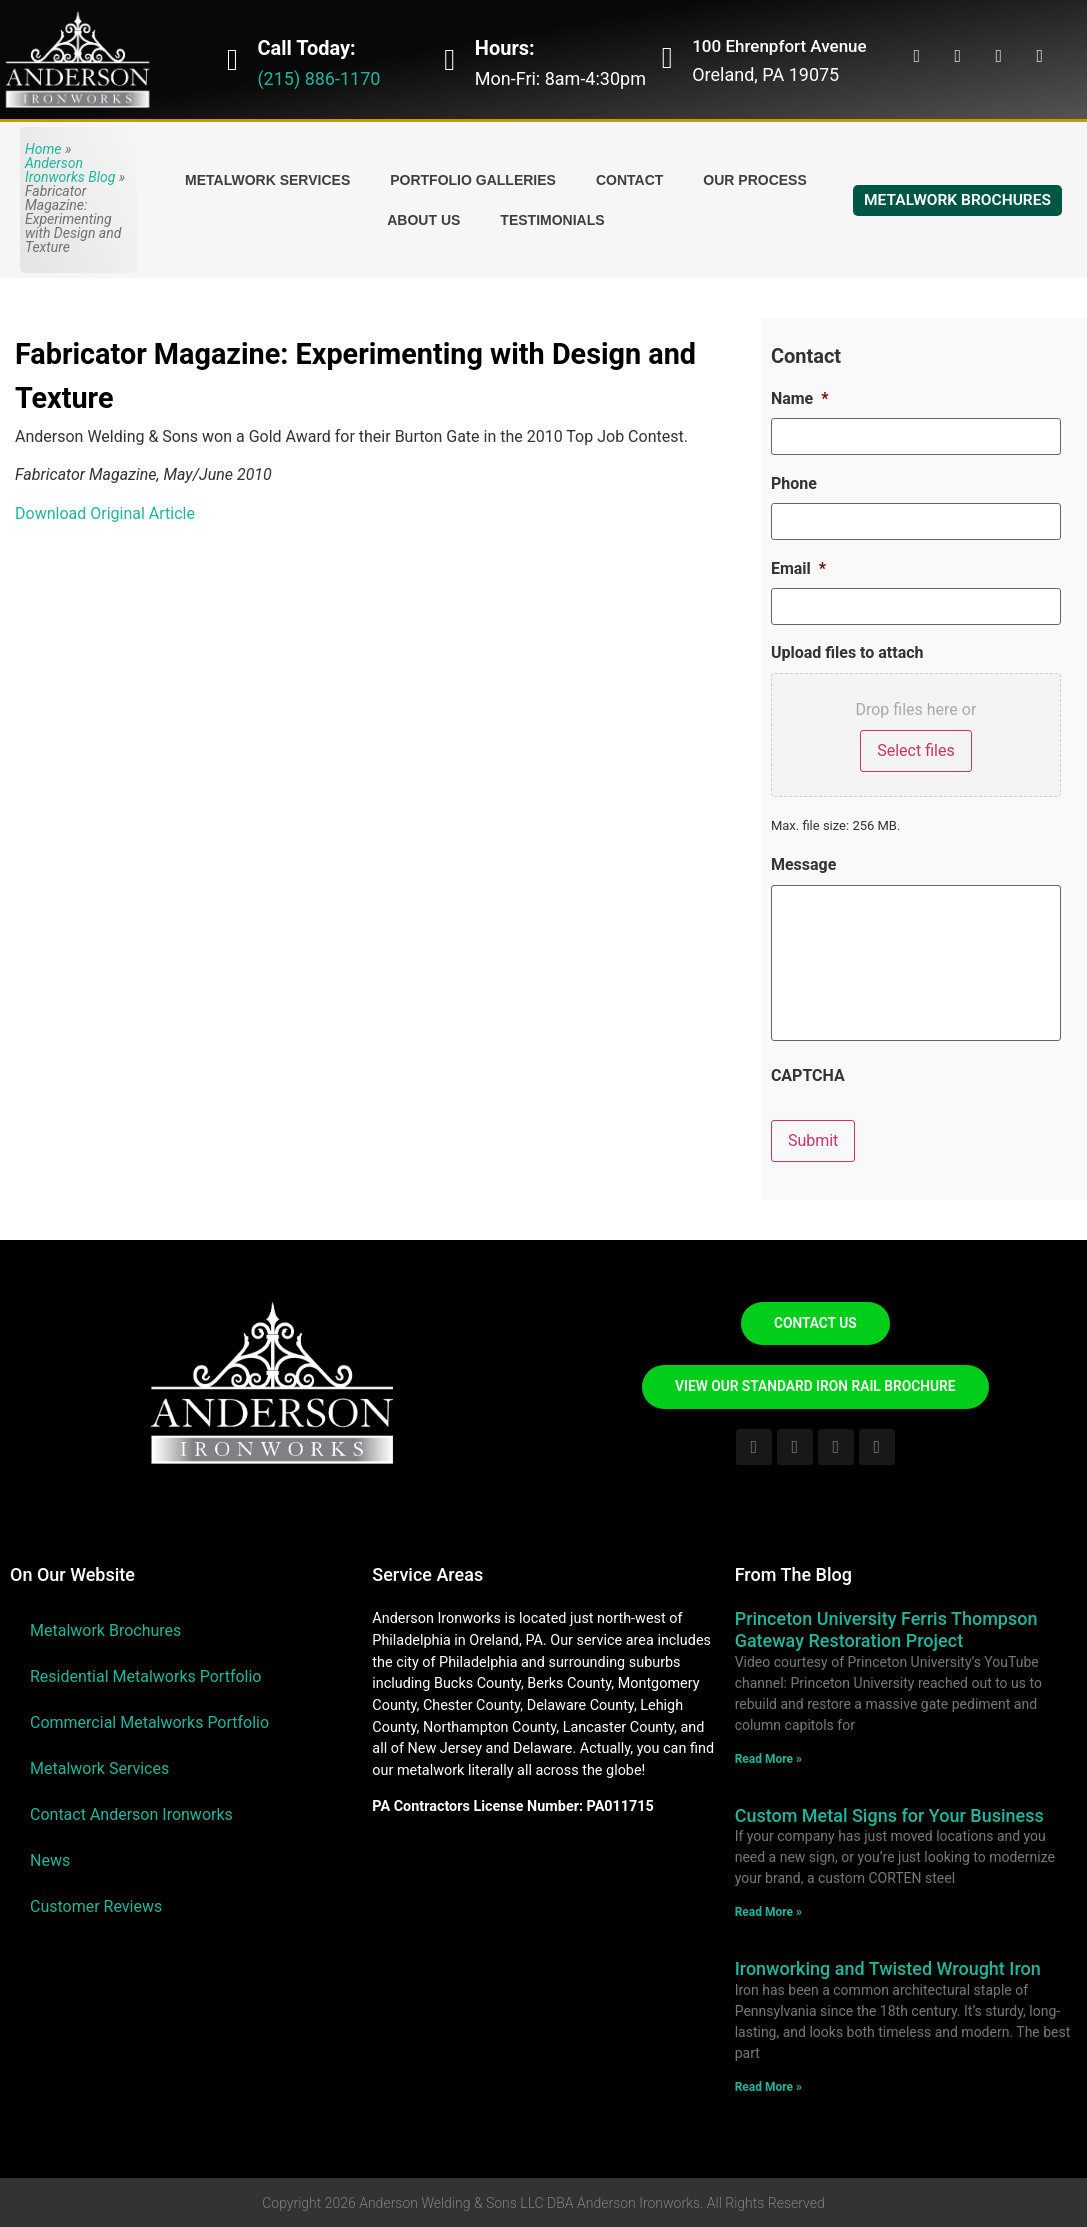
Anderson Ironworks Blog (70, 170)
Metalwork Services (267, 180)
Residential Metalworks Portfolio (145, 1676)
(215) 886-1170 (318, 78)
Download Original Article (105, 513)
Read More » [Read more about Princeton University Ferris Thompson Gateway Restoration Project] (768, 1758)
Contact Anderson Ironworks (131, 1814)
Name (800, 398)
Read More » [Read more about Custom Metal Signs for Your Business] (768, 1911)
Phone (794, 482)
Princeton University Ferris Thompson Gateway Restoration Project (886, 1629)
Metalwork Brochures (105, 1630)
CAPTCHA (808, 1077)
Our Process (754, 180)
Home (43, 149)
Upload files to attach (847, 650)
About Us (423, 220)
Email (798, 566)
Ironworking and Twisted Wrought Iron (888, 1967)
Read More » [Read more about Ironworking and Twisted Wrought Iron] (768, 2086)
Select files (915, 747)
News (50, 1860)
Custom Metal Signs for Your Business (889, 1814)
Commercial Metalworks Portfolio (149, 1722)
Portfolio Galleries (473, 180)
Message (803, 862)
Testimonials (552, 220)
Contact (629, 180)
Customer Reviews (96, 1906)
